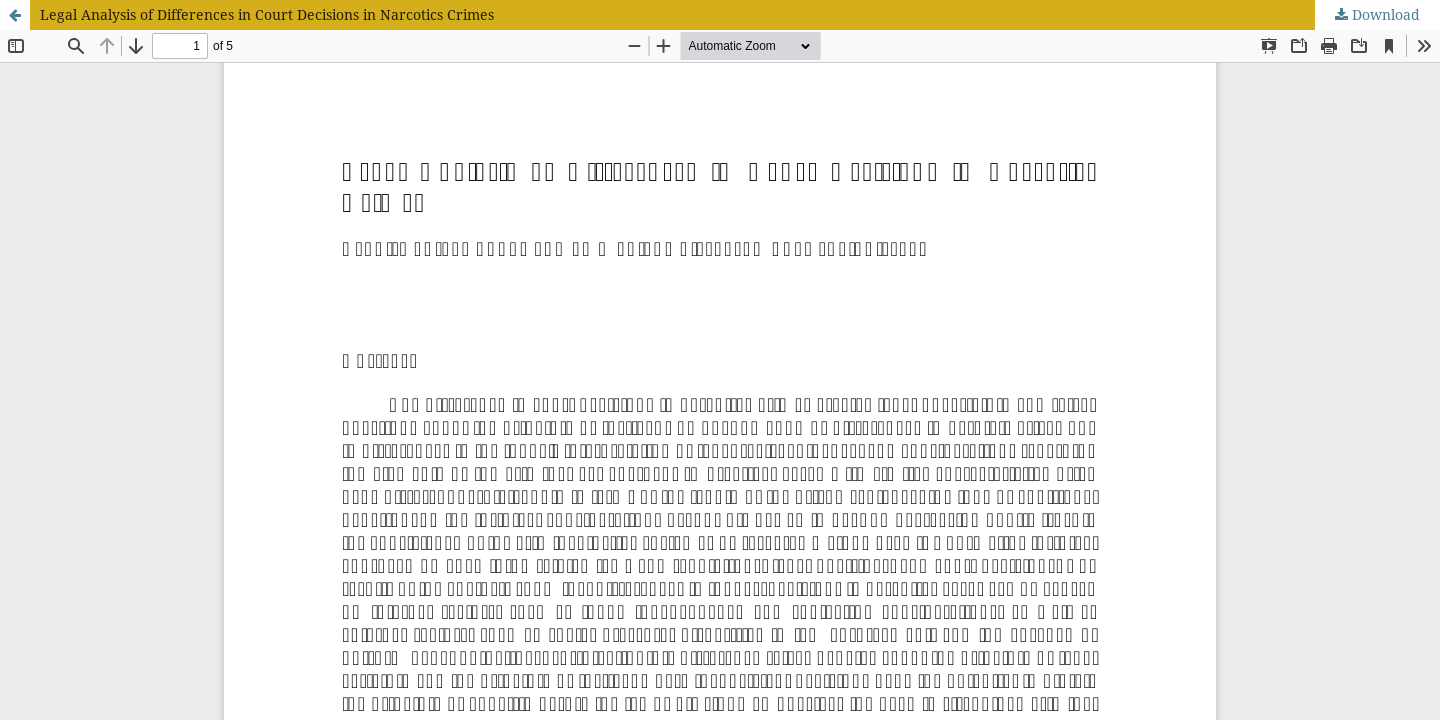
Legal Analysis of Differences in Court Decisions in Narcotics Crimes (267, 14)
